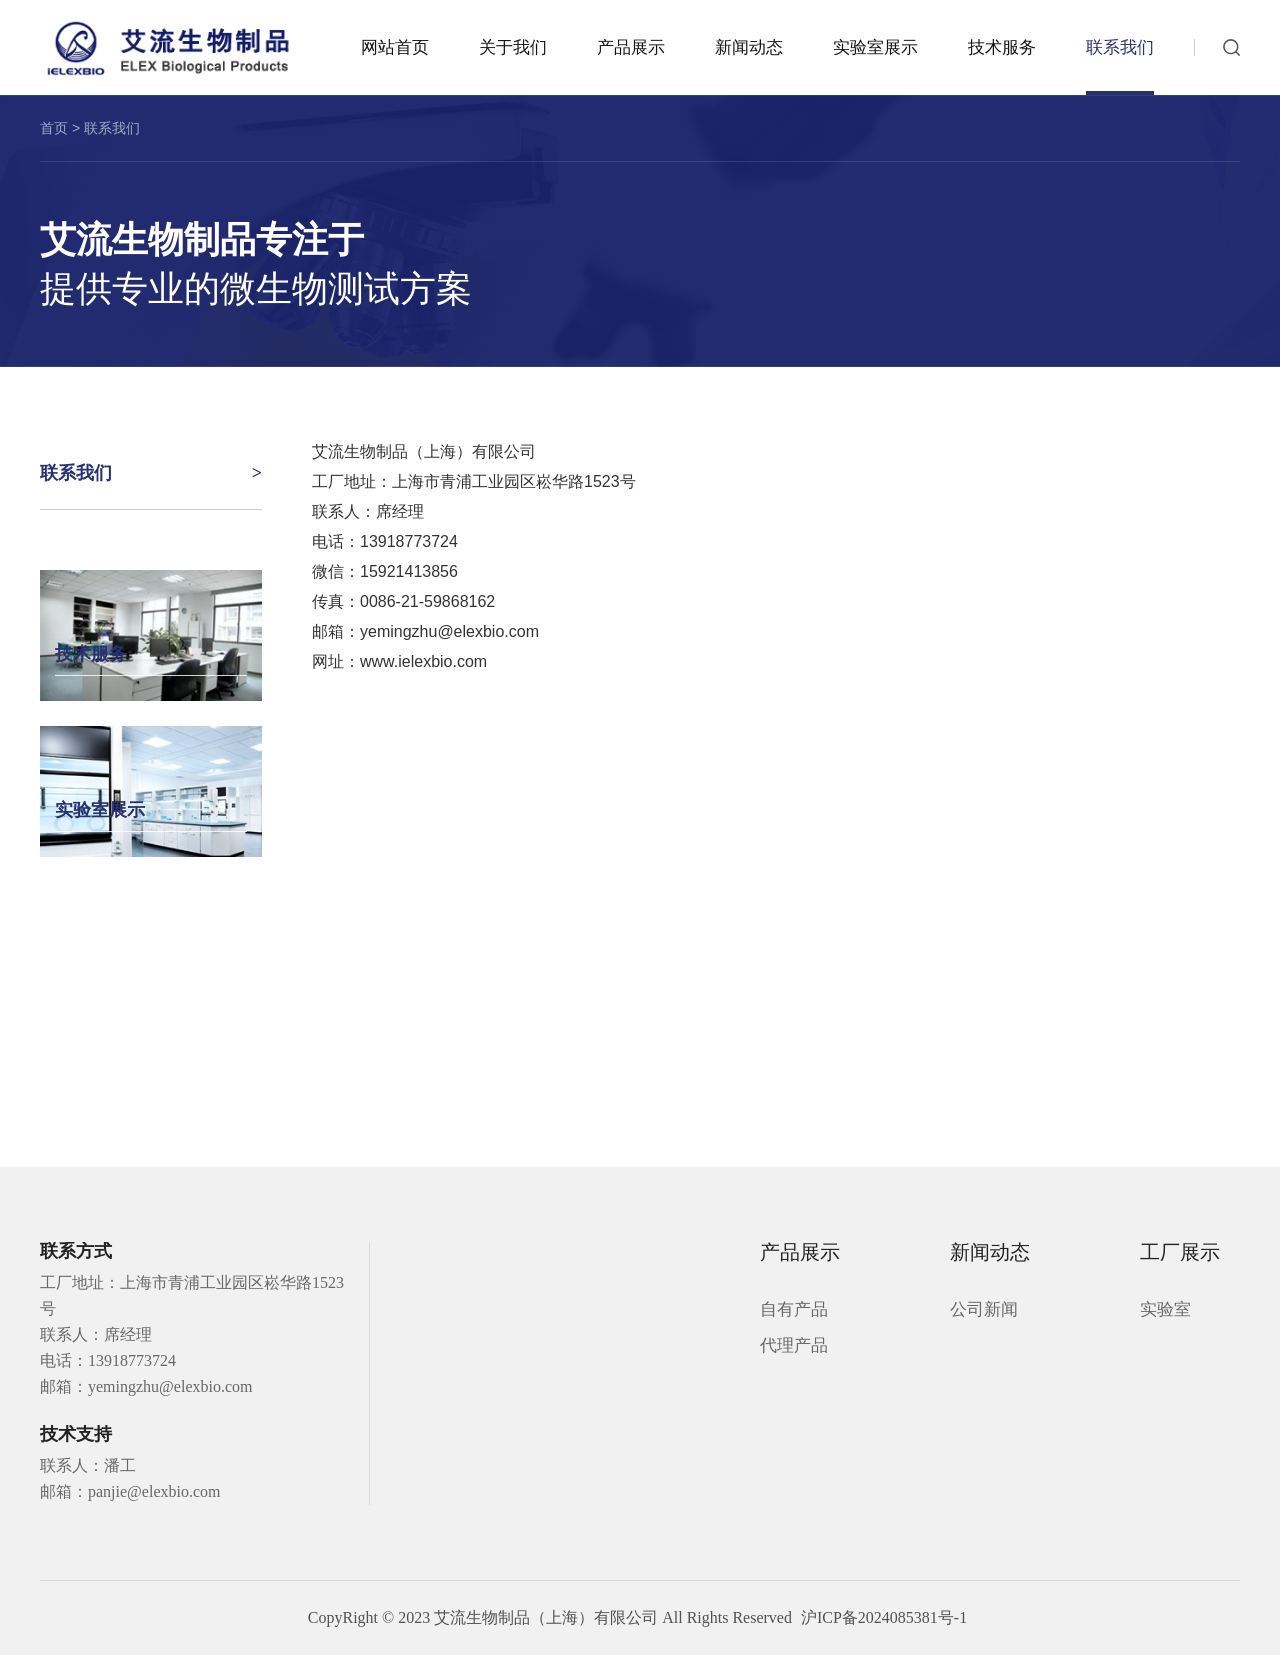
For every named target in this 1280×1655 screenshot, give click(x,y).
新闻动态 (749, 47)
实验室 (1165, 1309)
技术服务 (1002, 47)
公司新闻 (984, 1309)
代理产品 (794, 1345)
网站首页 (395, 47)
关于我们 (513, 47)
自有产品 (794, 1309)
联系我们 (1120, 47)
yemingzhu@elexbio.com (449, 631)
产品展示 (631, 47)
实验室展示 (875, 47)
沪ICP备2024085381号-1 (884, 1617)
